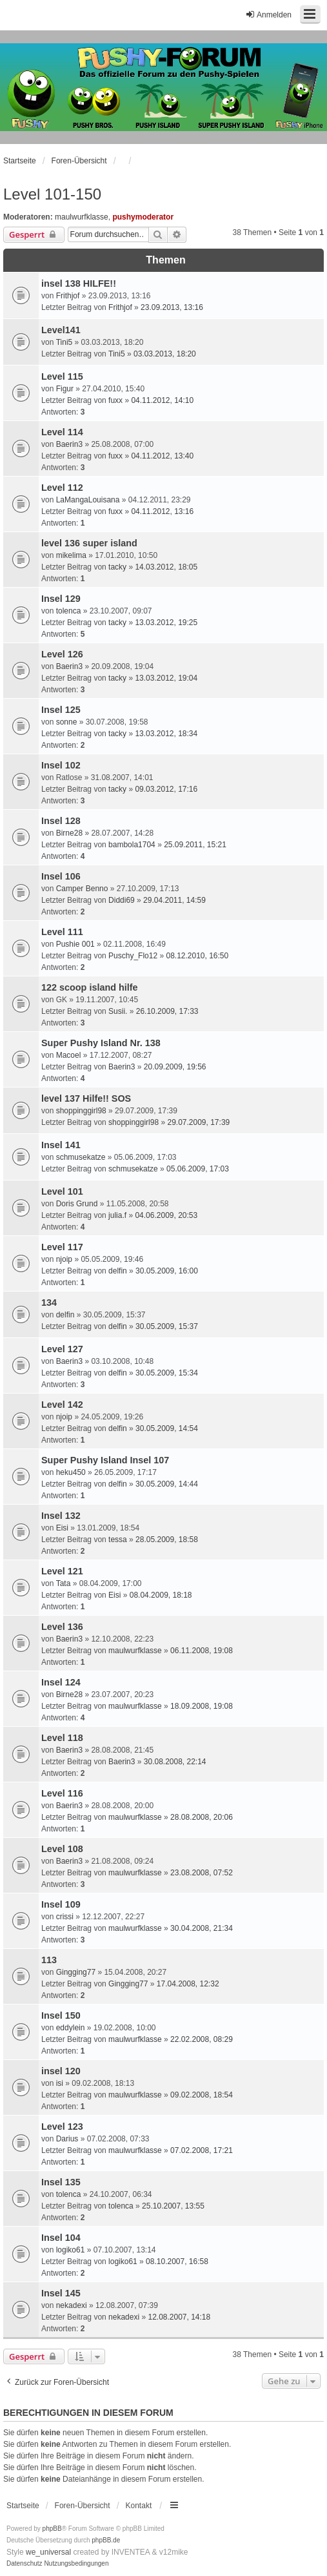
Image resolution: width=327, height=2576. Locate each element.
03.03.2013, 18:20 (165, 353)
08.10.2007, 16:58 (177, 2261)
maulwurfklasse (81, 217)
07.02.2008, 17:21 (201, 2150)
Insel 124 (61, 1682)
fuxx (115, 400)
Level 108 (62, 1849)
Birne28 (69, 833)
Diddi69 (121, 900)
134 (49, 1302)
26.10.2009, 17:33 (167, 1011)
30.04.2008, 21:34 (201, 1928)
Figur (65, 388)
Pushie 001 (75, 944)
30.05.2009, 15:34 (166, 1372)
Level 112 (62, 487)
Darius (67, 2138)
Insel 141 (61, 1145)
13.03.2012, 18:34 (166, 733)
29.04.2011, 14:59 (174, 900)
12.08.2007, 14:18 (179, 2317)
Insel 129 (61, 598)
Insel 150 (61, 2015)
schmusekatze (81, 1157)
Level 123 (62, 2126)
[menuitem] (24, 2564)
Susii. (117, 1011)
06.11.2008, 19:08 (201, 1650)
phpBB (52, 2528)
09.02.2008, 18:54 (201, 2094)
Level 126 (62, 654)
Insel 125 (61, 710)
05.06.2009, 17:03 (197, 1168)
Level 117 (62, 1247)
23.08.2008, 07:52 (201, 1872)
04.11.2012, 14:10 (162, 400)
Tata (63, 1583)
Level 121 (62, 1571)
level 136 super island (89, 543)
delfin (117, 1270)
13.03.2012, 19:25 (166, 622)
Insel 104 (61, 2237)
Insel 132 (61, 1515)
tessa (117, 1539)
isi (59, 2083)
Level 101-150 (52, 194)
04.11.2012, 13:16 (162, 511)
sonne (66, 721)
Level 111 (62, 932)
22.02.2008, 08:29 (201, 2039)
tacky (117, 567)
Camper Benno (82, 888)
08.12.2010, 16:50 (197, 955)
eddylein (70, 2027)
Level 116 (62, 1793)
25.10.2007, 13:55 (173, 2205)
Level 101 (62, 1191)
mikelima (71, 555)
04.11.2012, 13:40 (162, 455)
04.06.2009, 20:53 (166, 1215)
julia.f (117, 1215)
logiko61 (70, 2249)
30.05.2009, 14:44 (166, 1484)
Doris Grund (77, 1203)
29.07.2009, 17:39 (198, 1122)
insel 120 (61, 2071)
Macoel (68, 1055)
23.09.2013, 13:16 (172, 307)
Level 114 (62, 432)
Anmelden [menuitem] (268, 14)
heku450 (71, 1472)
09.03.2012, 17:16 (166, 789)
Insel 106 (61, 876)
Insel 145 (61, 2293)
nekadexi (71, 2305)
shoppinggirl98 (81, 1110)
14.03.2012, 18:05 (166, 567)
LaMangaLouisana (88, 499)
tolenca (68, 610)
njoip (64, 1259)
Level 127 (62, 1349)
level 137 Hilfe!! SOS (86, 1098)
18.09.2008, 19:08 (201, 1706)
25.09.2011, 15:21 (195, 844)
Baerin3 (69, 444)
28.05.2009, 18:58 (166, 1539)
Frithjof (68, 295)
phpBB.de (106, 2540)
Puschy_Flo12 (132, 955)
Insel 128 (61, 821)
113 (49, 1960)
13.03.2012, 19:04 (166, 678)
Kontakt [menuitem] (139, 2505)
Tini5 (64, 342)
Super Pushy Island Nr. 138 (101, 1043)
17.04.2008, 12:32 (188, 1983)
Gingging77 (75, 1972)
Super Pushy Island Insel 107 (105, 1460)
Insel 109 (61, 1904)
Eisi (62, 1527)
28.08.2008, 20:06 (201, 1817)
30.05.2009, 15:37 (166, 1326)
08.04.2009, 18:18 (161, 1595)
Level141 (61, 330)
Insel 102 (61, 765)
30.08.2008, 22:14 (175, 1761)
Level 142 (62, 1404)
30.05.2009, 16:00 (166, 1270)
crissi (65, 1916)
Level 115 (62, 376)
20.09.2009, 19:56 (175, 1066)
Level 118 (62, 1738)
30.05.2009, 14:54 (166, 1428)
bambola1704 (131, 844)
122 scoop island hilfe (89, 987)
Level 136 (62, 1627)
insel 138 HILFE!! (78, 283)
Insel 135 (61, 2182)
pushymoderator (142, 217)
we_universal (48, 2552)
